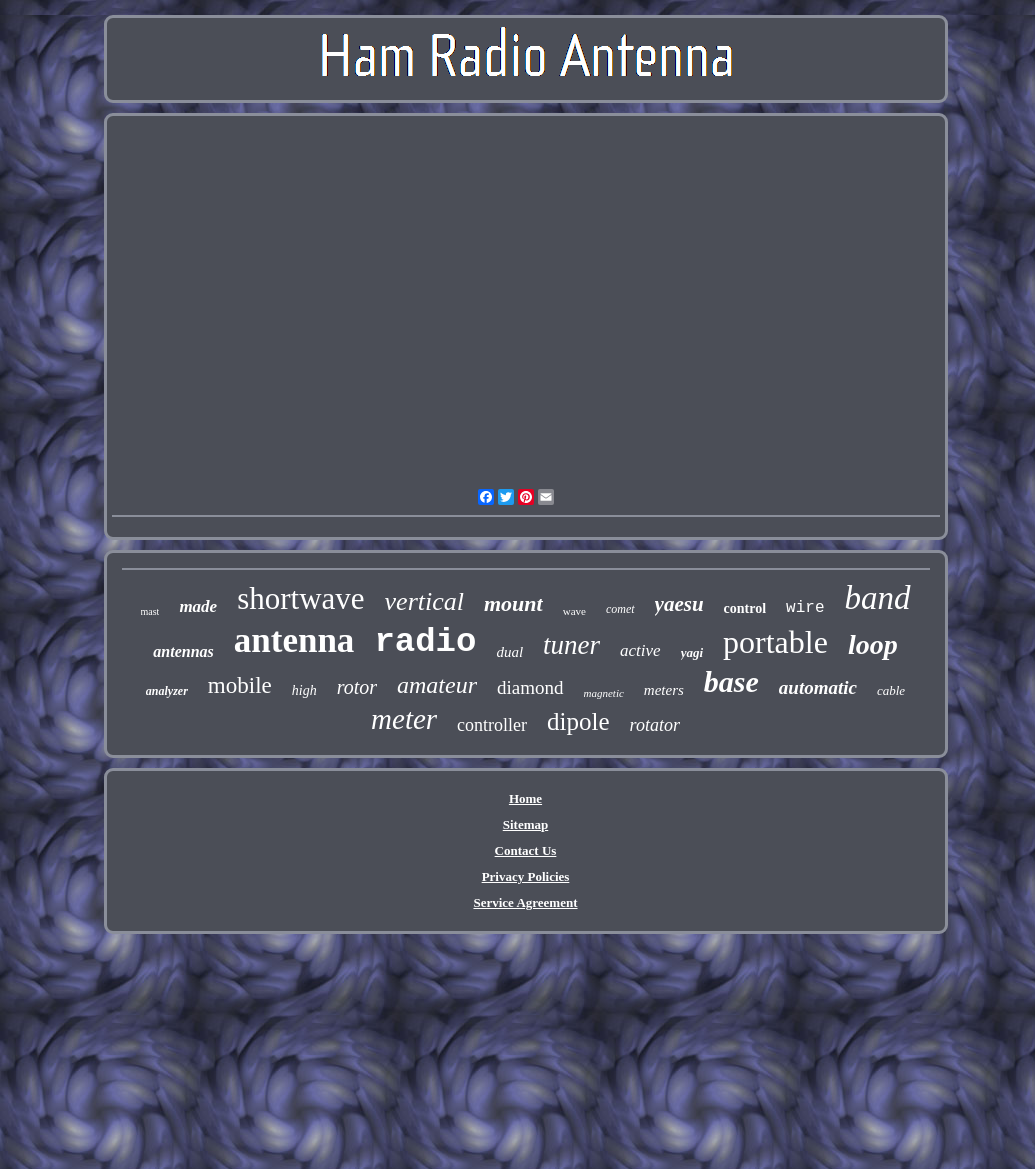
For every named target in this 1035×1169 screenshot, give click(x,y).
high (304, 690)
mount (513, 603)
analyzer (167, 691)
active (640, 650)
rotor (357, 687)
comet (620, 609)
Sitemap (526, 824)
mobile (240, 685)
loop (873, 644)
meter (404, 719)
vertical (424, 601)
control (745, 608)
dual (509, 652)
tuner (571, 645)
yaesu (679, 604)
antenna (294, 640)
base (731, 681)
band (878, 598)
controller (492, 725)
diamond (530, 687)
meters (664, 690)
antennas (183, 651)
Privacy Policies (526, 876)
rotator (655, 725)
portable (775, 642)
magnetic (604, 693)
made (198, 606)
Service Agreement (525, 902)
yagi (692, 652)
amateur (437, 685)
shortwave (300, 598)
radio (425, 642)
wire (805, 608)
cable (891, 690)
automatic (818, 687)
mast (150, 611)
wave (574, 611)
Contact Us (526, 850)
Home (525, 798)
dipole (578, 721)
